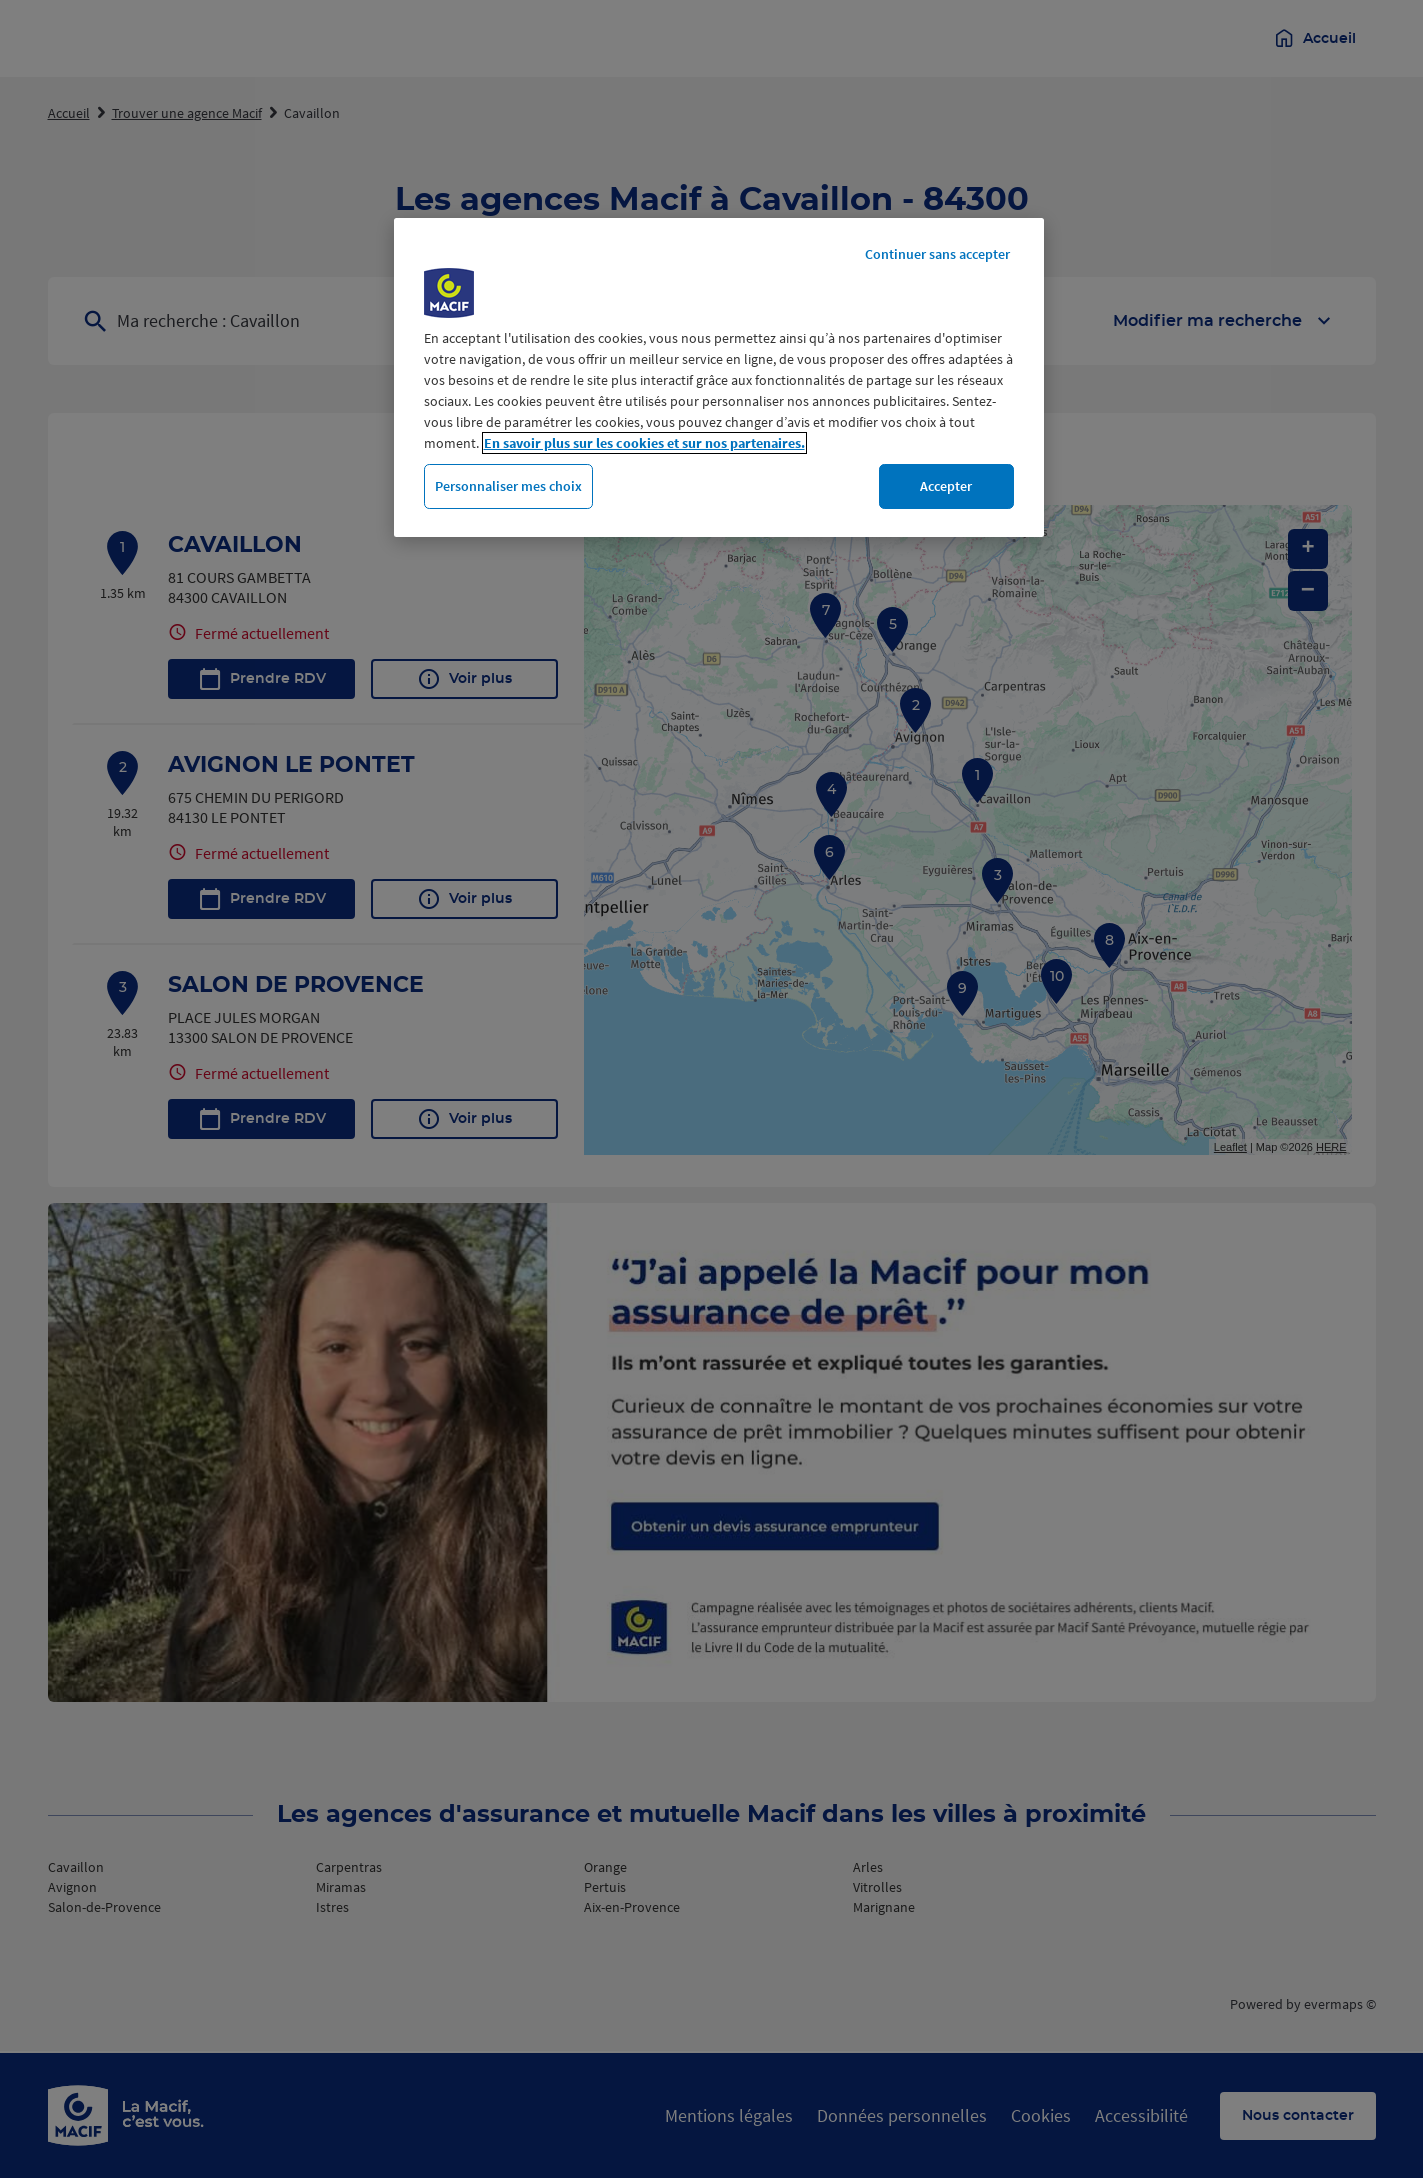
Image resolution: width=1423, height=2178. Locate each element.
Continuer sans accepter (937, 254)
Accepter (946, 486)
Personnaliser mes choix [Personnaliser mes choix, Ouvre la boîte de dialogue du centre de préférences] (508, 486)
